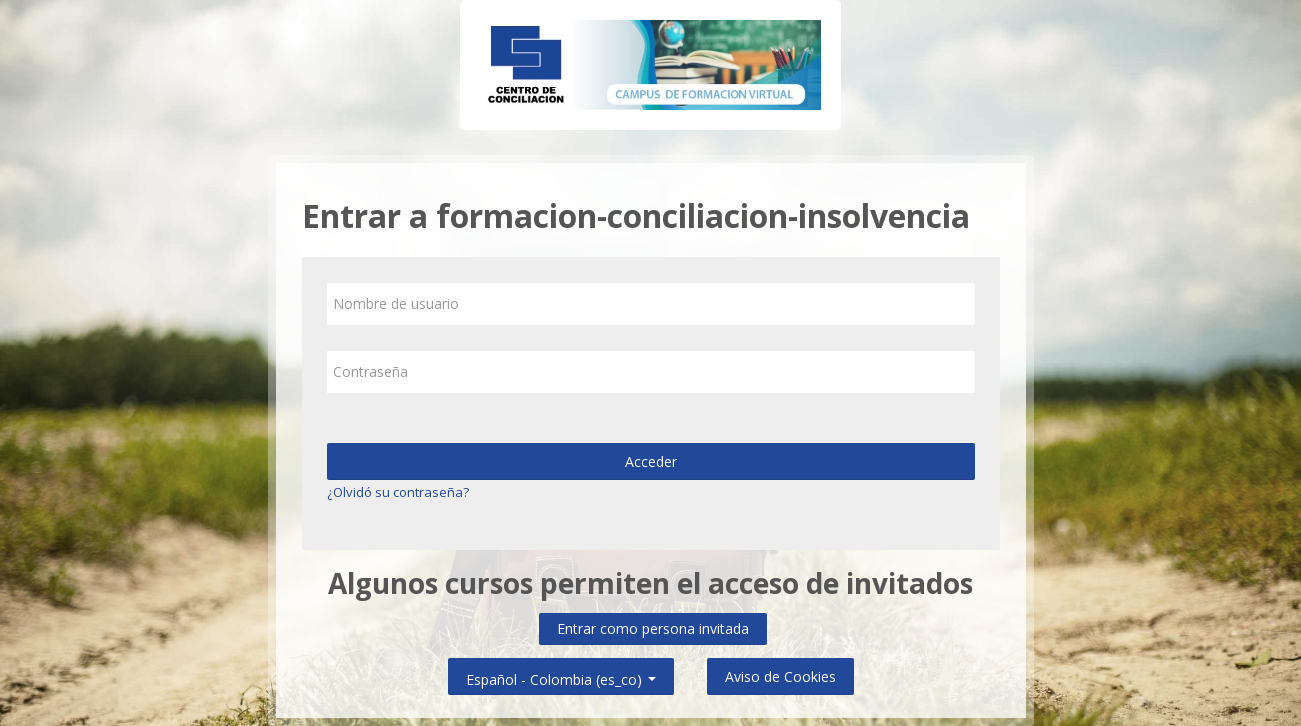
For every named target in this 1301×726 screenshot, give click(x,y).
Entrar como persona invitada (653, 628)
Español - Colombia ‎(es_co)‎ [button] (561, 675)
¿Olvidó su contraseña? (398, 492)
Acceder (651, 461)
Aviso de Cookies (780, 676)
